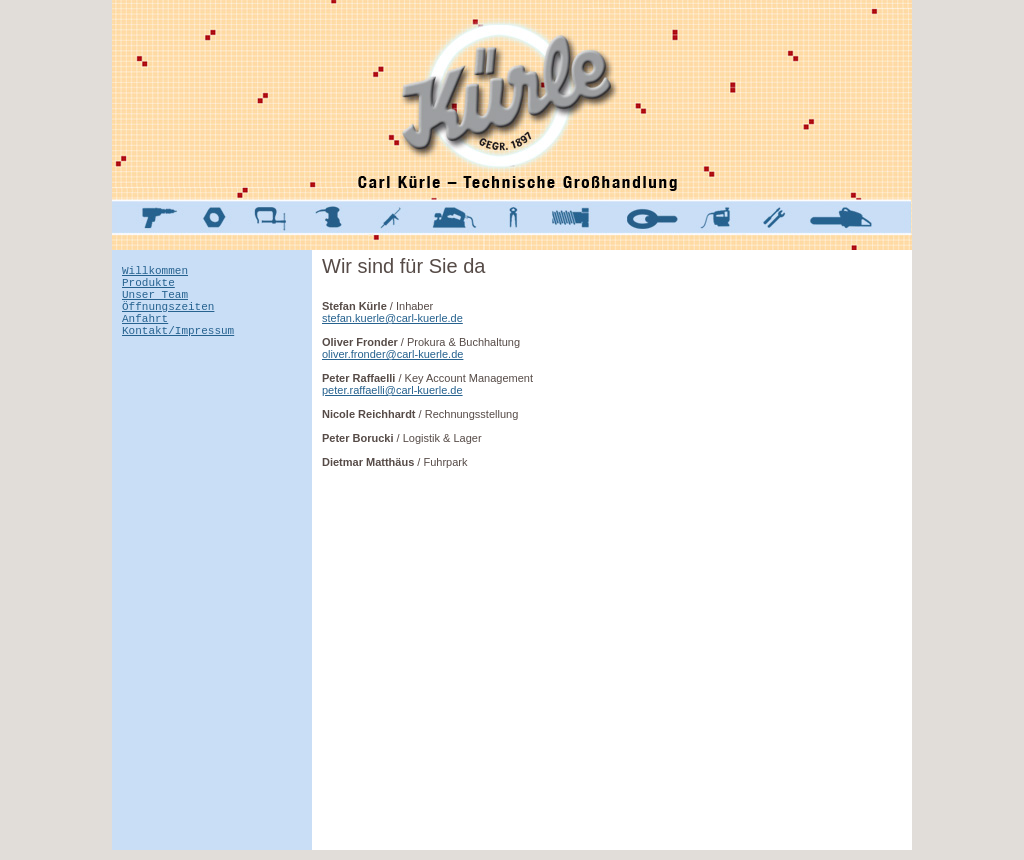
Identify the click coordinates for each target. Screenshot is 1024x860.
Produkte (148, 287)
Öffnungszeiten (168, 317)
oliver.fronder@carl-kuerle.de (392, 354)
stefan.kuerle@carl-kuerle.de (392, 318)
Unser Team (155, 302)
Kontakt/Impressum (178, 347)
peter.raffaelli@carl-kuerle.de (392, 390)
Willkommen (155, 272)
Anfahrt (145, 332)
